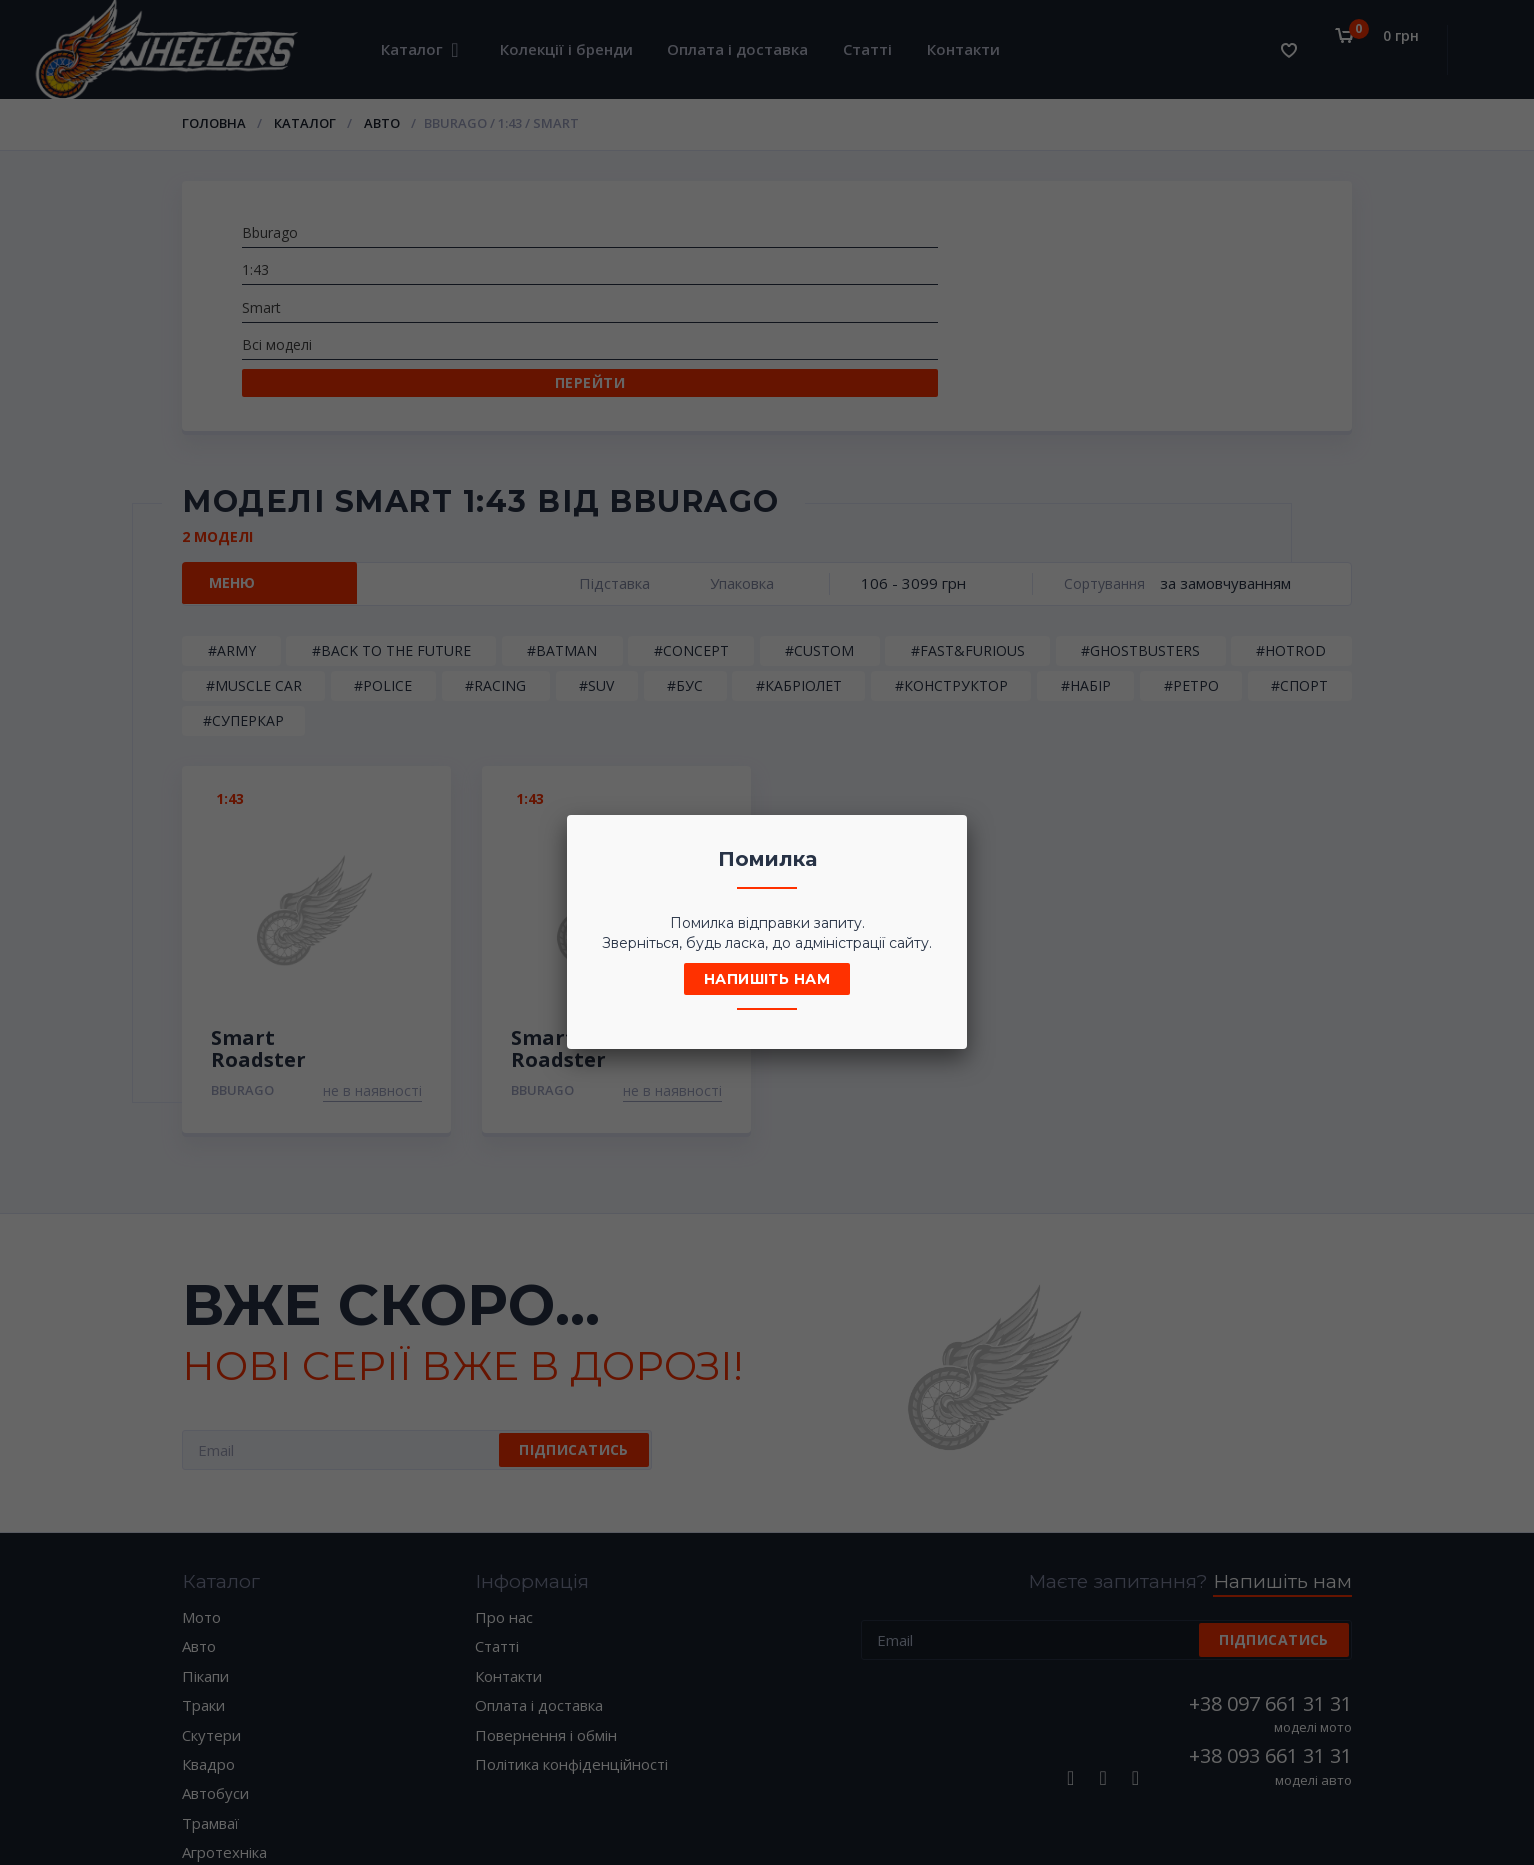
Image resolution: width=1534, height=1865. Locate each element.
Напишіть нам (767, 979)
